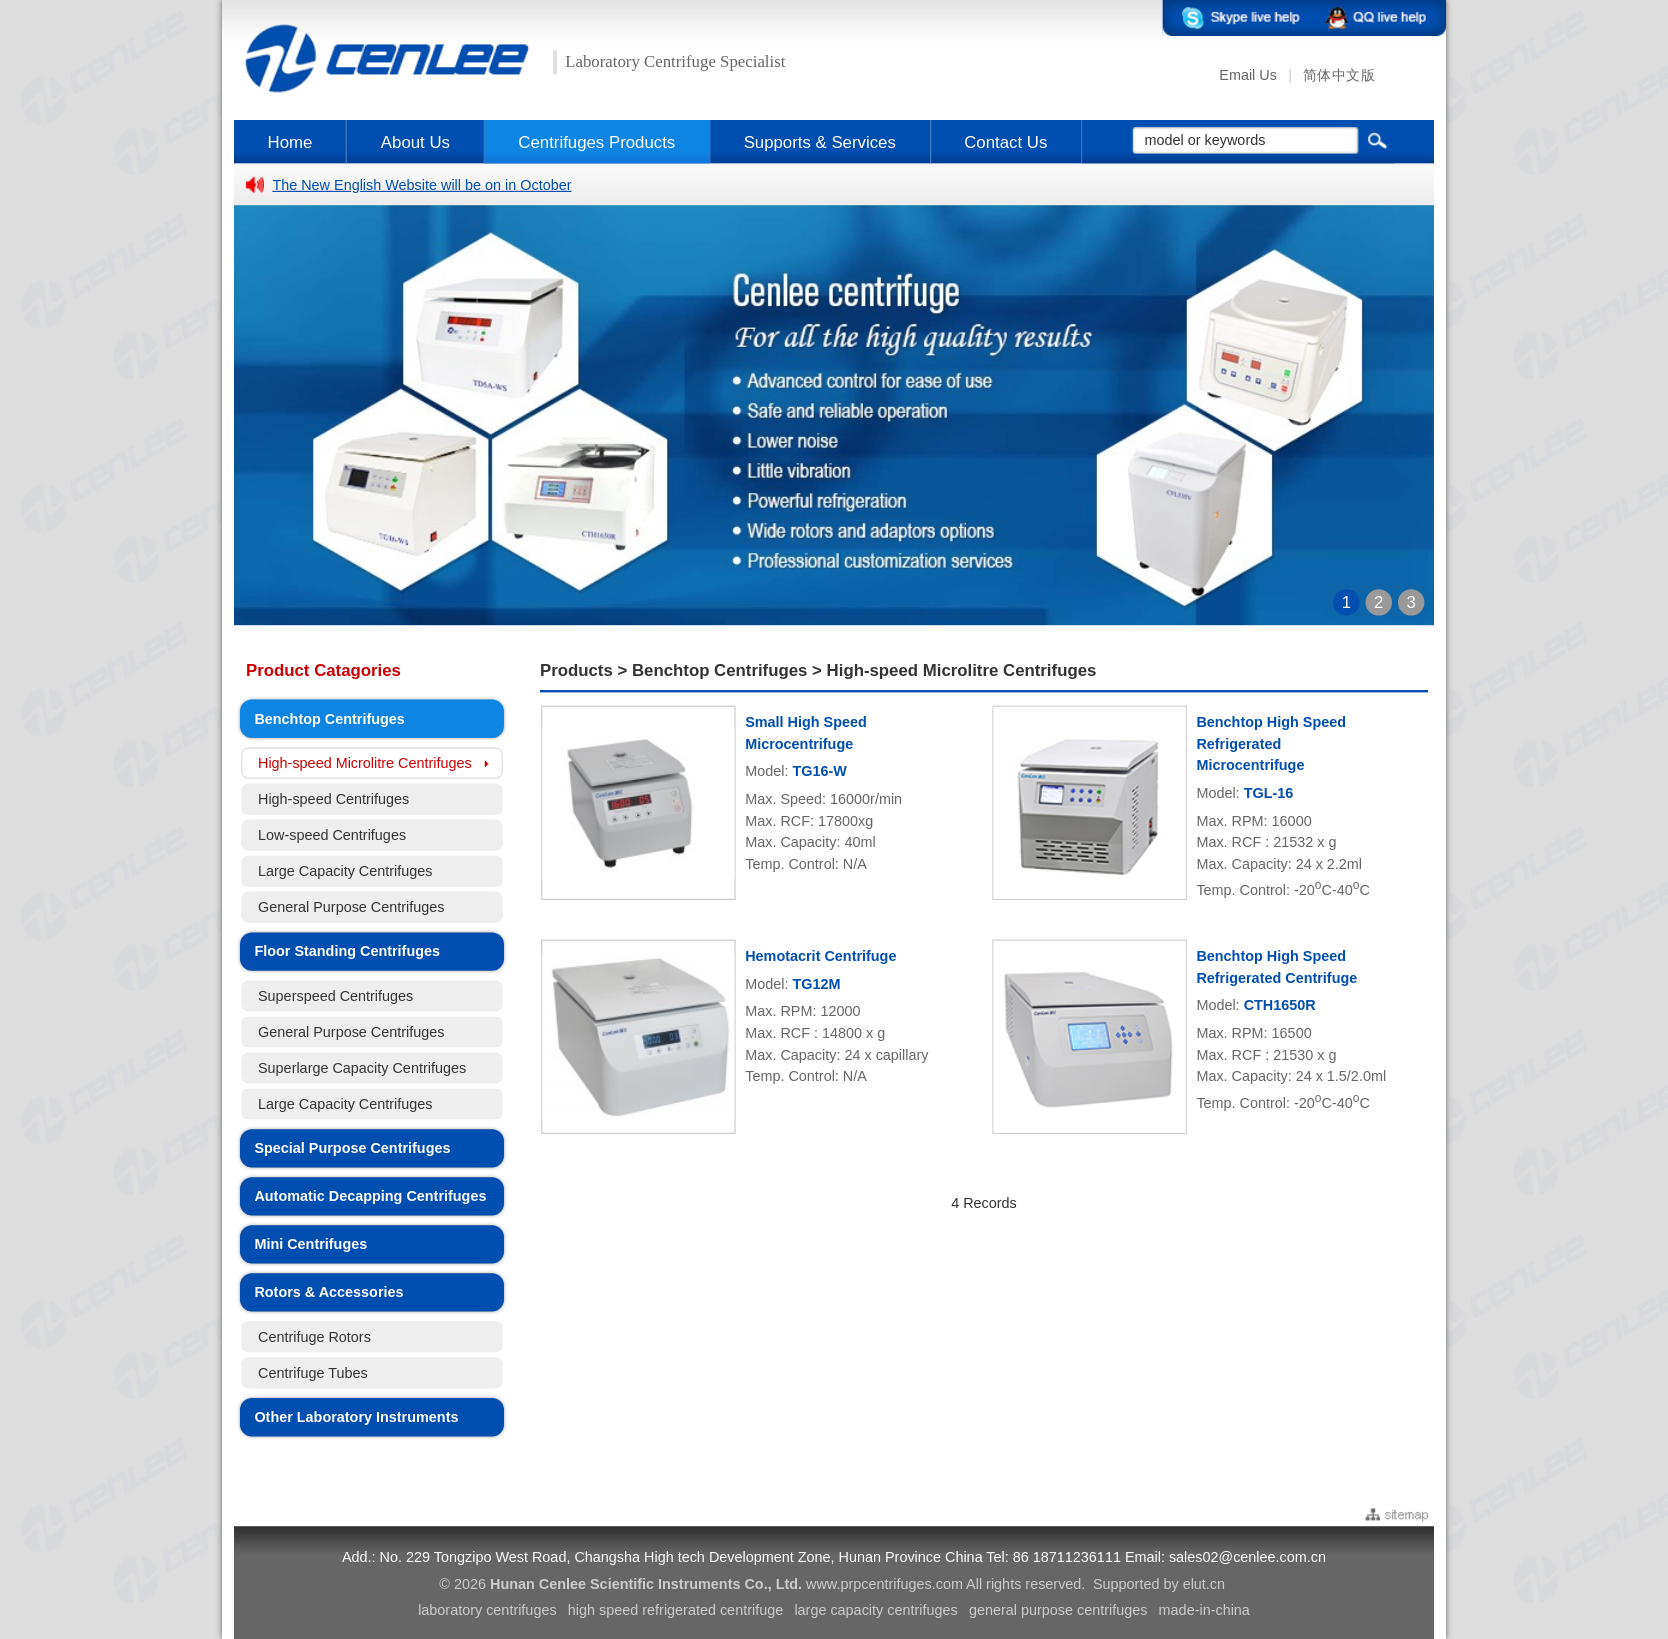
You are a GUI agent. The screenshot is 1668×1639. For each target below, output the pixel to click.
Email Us (1248, 75)
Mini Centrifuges (310, 1244)
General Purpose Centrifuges (351, 907)
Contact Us (1005, 141)
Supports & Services (820, 141)
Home (290, 141)
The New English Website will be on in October (421, 184)
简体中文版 (1339, 75)
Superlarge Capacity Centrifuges (362, 1068)
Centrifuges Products (596, 141)
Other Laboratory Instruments (356, 1417)
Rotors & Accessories (328, 1292)
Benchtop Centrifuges (329, 718)
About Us (415, 141)
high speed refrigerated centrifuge (675, 1610)
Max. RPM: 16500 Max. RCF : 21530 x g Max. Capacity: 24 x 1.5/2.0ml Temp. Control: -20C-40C (1291, 1068)
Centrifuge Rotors (314, 1336)
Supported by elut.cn (1159, 1584)
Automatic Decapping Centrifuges (370, 1196)
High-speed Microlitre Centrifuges (365, 763)
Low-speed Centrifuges (332, 835)
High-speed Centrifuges (333, 799)
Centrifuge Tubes (313, 1372)
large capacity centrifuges (875, 1610)
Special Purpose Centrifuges (352, 1148)
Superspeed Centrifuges (335, 996)
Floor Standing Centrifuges (347, 951)
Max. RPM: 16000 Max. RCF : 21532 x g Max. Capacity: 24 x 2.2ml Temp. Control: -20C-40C (1282, 855)
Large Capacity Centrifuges (345, 871)
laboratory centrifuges (487, 1610)
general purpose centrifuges (1058, 1610)
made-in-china (1204, 1610)
